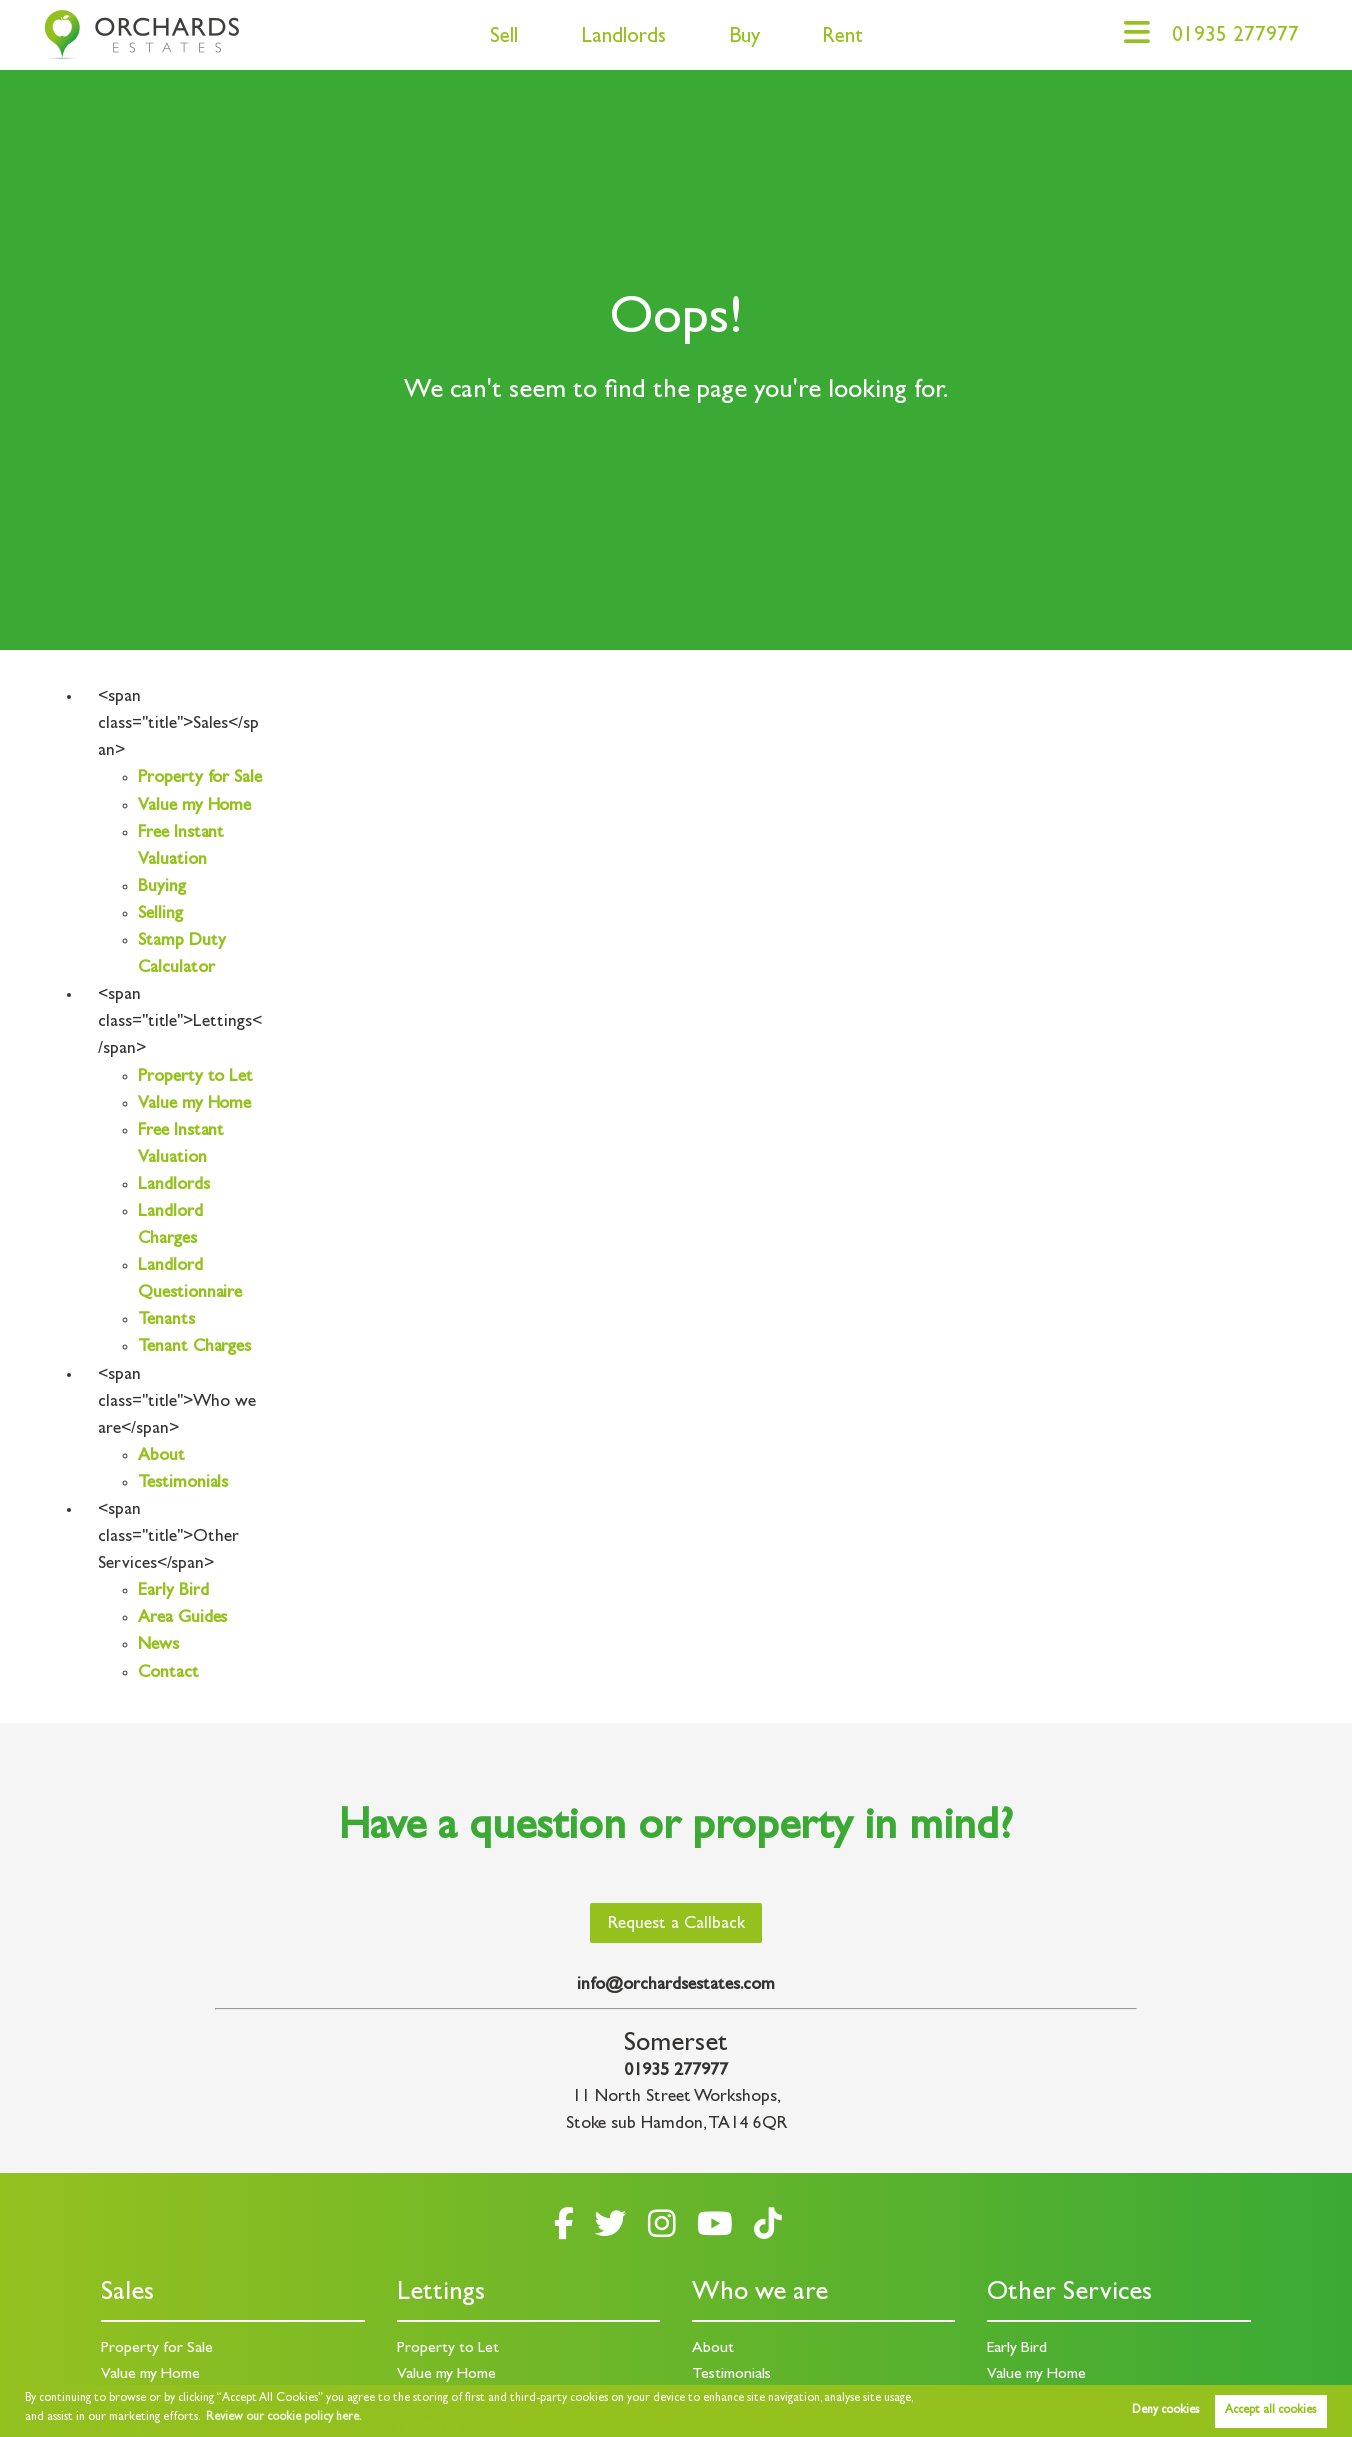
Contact (168, 1674)
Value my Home (194, 807)
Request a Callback (676, 1925)
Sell (504, 38)
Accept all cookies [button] (1270, 2411)
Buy (744, 38)
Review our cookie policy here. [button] (284, 2418)
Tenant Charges (194, 1348)
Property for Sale (200, 779)
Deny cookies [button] (1165, 2411)
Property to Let (195, 1078)
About (161, 1457)
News (158, 1646)
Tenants (166, 1321)
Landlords (623, 38)
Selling (160, 915)
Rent (842, 38)
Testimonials (183, 1484)
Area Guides (182, 1619)
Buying (162, 888)
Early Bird (173, 1592)
